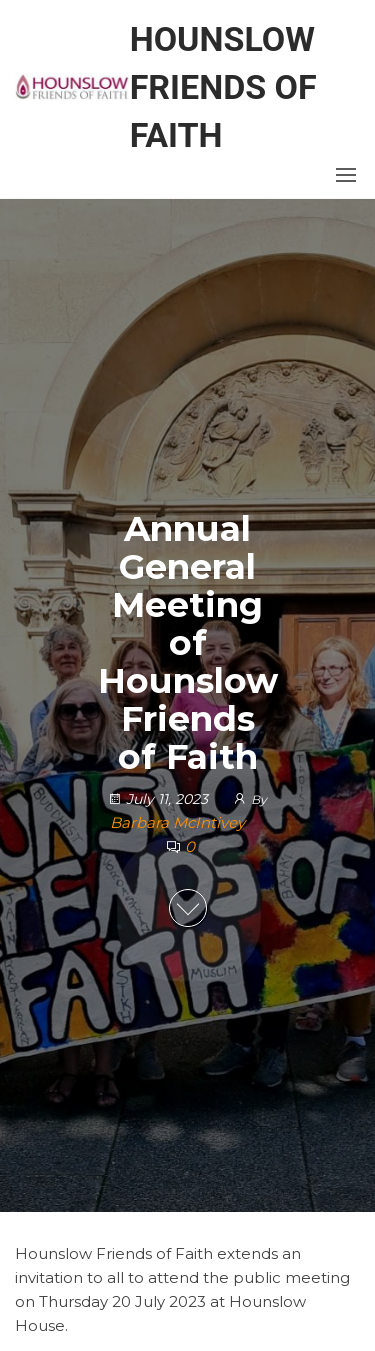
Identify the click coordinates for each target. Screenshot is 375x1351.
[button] (346, 175)
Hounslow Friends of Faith (223, 87)
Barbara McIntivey (177, 822)
